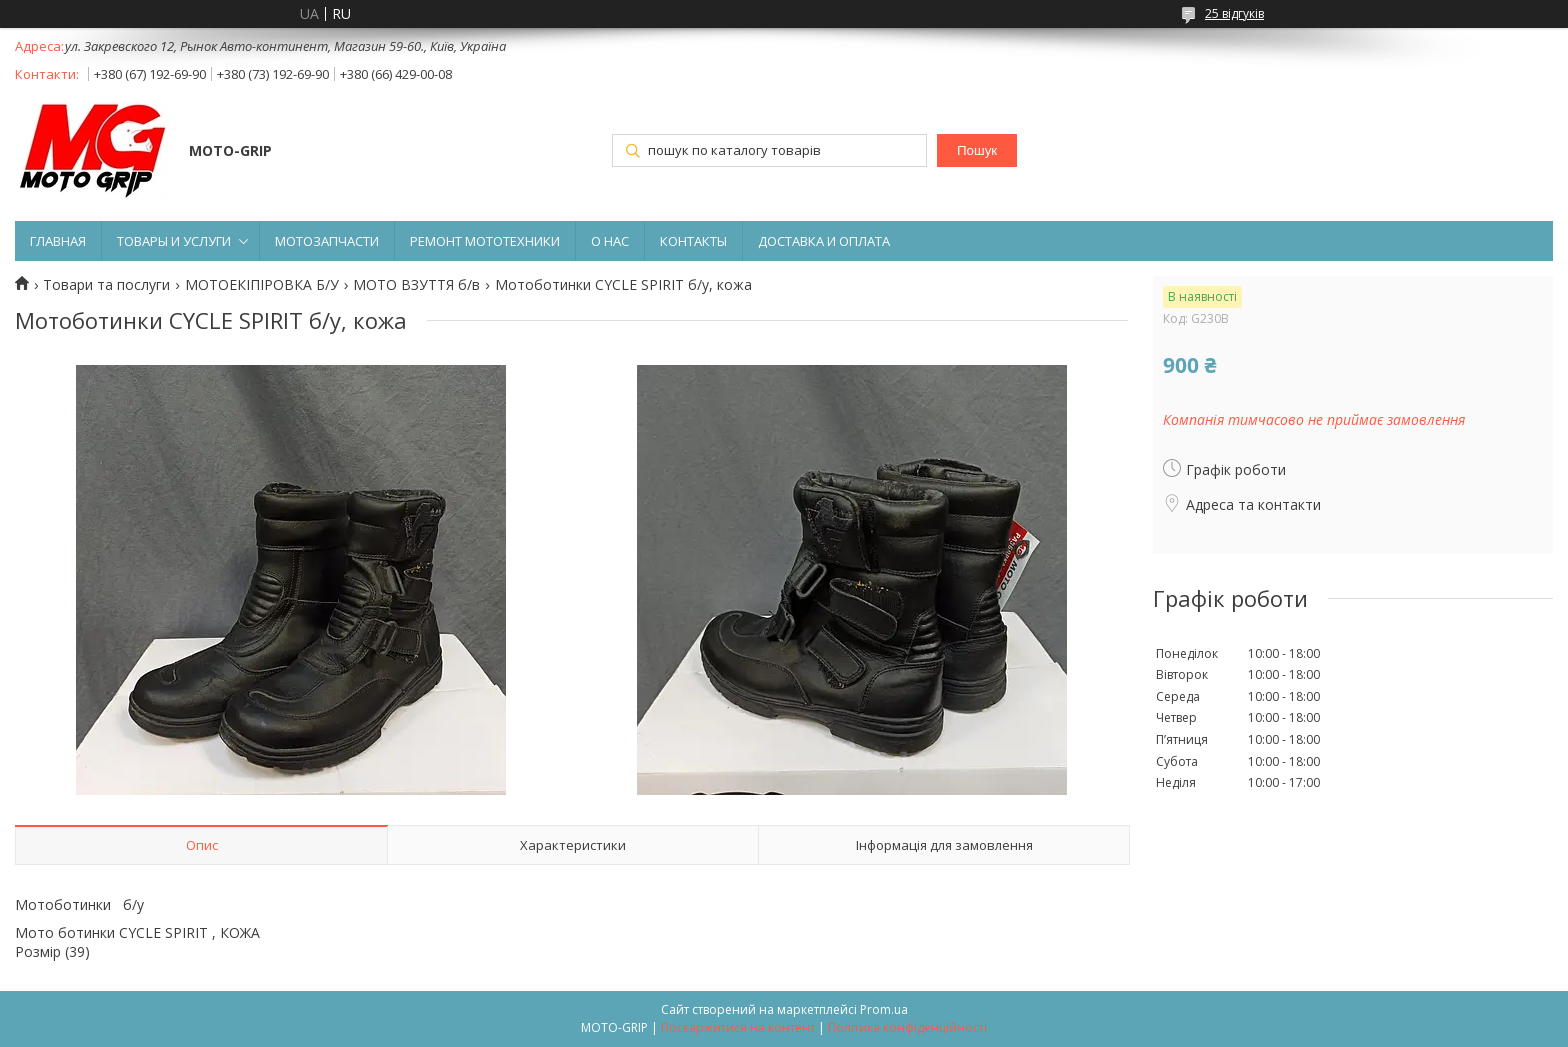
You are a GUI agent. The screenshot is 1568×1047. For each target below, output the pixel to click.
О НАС (610, 241)
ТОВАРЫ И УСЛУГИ (174, 241)
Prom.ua (884, 1009)
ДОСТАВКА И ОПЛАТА (824, 241)
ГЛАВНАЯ (58, 241)
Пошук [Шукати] (977, 150)
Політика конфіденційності (907, 1027)
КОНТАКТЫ (693, 241)
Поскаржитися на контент (738, 1027)
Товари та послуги (106, 285)
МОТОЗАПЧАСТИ (327, 241)
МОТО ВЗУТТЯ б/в (416, 285)
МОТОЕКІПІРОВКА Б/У (262, 285)
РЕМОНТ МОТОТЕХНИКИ (485, 241)
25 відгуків (1234, 13)
